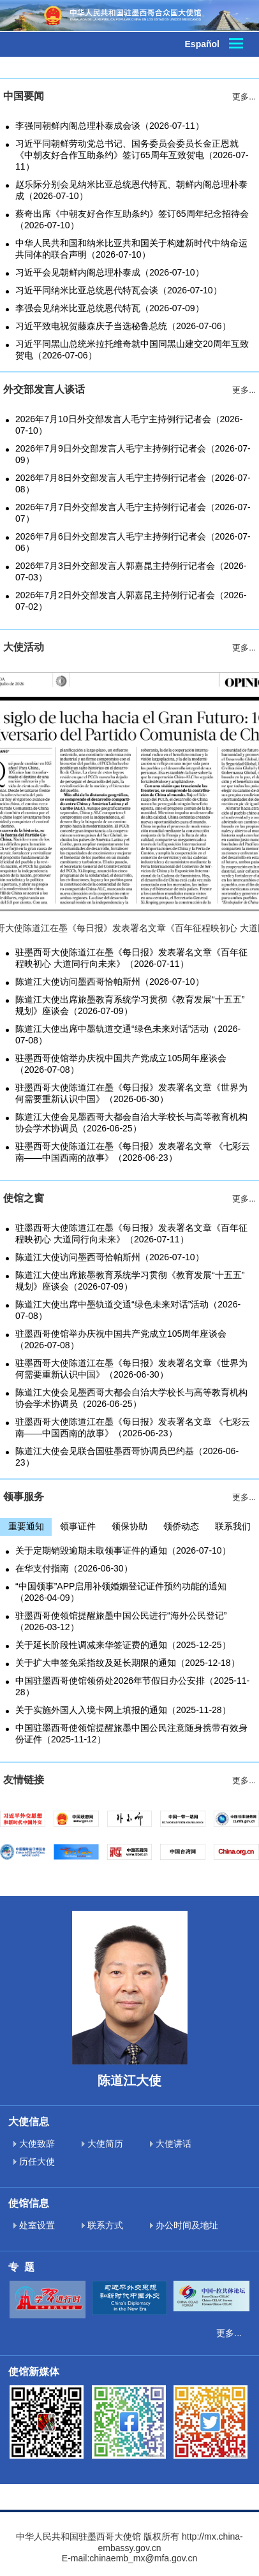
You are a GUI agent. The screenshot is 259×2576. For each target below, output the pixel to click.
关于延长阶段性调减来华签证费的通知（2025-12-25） (123, 1645)
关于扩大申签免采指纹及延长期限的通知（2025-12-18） (127, 1663)
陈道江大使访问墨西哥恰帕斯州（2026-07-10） (109, 981)
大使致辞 (34, 2143)
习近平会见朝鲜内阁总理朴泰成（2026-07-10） (109, 272)
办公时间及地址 (184, 2225)
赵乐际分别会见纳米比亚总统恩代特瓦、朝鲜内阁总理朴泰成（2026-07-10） (131, 190)
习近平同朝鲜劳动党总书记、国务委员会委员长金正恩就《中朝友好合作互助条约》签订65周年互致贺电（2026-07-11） (132, 155)
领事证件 (78, 1526)
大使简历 (102, 2143)
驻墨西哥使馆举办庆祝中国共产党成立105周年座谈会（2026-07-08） (120, 1064)
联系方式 (102, 2225)
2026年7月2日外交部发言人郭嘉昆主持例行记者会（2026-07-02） (131, 601)
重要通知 (26, 1526)
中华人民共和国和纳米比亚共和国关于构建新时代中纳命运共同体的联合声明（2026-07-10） (131, 249)
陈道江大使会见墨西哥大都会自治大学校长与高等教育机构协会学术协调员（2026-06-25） (131, 1122)
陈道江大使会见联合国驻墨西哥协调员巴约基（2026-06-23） (127, 1457)
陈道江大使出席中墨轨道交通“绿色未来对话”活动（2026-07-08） (128, 1034)
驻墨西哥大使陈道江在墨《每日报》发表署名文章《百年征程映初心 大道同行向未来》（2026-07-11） (131, 958)
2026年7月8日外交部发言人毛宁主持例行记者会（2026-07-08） (133, 483)
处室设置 (34, 2225)
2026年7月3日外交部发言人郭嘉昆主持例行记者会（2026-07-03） (131, 571)
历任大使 (34, 2161)
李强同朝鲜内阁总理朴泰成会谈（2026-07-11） (109, 126)
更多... (229, 2333)
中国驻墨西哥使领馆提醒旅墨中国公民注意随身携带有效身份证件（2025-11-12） (131, 1733)
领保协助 (129, 1526)
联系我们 (233, 1526)
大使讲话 (170, 2143)
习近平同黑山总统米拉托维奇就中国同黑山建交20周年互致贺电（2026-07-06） (132, 349)
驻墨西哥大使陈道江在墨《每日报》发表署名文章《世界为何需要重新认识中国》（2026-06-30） (131, 1093)
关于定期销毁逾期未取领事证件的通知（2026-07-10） (123, 1550)
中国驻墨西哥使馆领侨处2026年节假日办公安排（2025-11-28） (132, 1686)
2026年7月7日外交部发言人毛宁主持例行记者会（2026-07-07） (133, 513)
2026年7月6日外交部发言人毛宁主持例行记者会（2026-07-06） (133, 542)
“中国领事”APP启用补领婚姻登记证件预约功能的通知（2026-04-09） (120, 1592)
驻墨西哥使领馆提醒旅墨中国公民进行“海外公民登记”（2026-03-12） (120, 1621)
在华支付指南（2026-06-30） (74, 1568)
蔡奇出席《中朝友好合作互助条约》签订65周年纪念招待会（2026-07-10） (132, 219)
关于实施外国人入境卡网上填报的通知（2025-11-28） (123, 1710)
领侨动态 (181, 1526)
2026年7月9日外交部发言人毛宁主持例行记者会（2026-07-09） (133, 454)
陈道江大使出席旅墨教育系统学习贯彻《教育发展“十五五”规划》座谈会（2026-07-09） (129, 1005)
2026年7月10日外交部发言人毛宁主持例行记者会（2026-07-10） (128, 425)
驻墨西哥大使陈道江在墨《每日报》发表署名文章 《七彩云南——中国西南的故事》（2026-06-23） (132, 1152)
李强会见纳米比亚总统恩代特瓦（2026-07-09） (109, 308)
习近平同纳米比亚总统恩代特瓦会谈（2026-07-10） (118, 290)
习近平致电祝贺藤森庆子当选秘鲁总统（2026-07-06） (123, 326)
